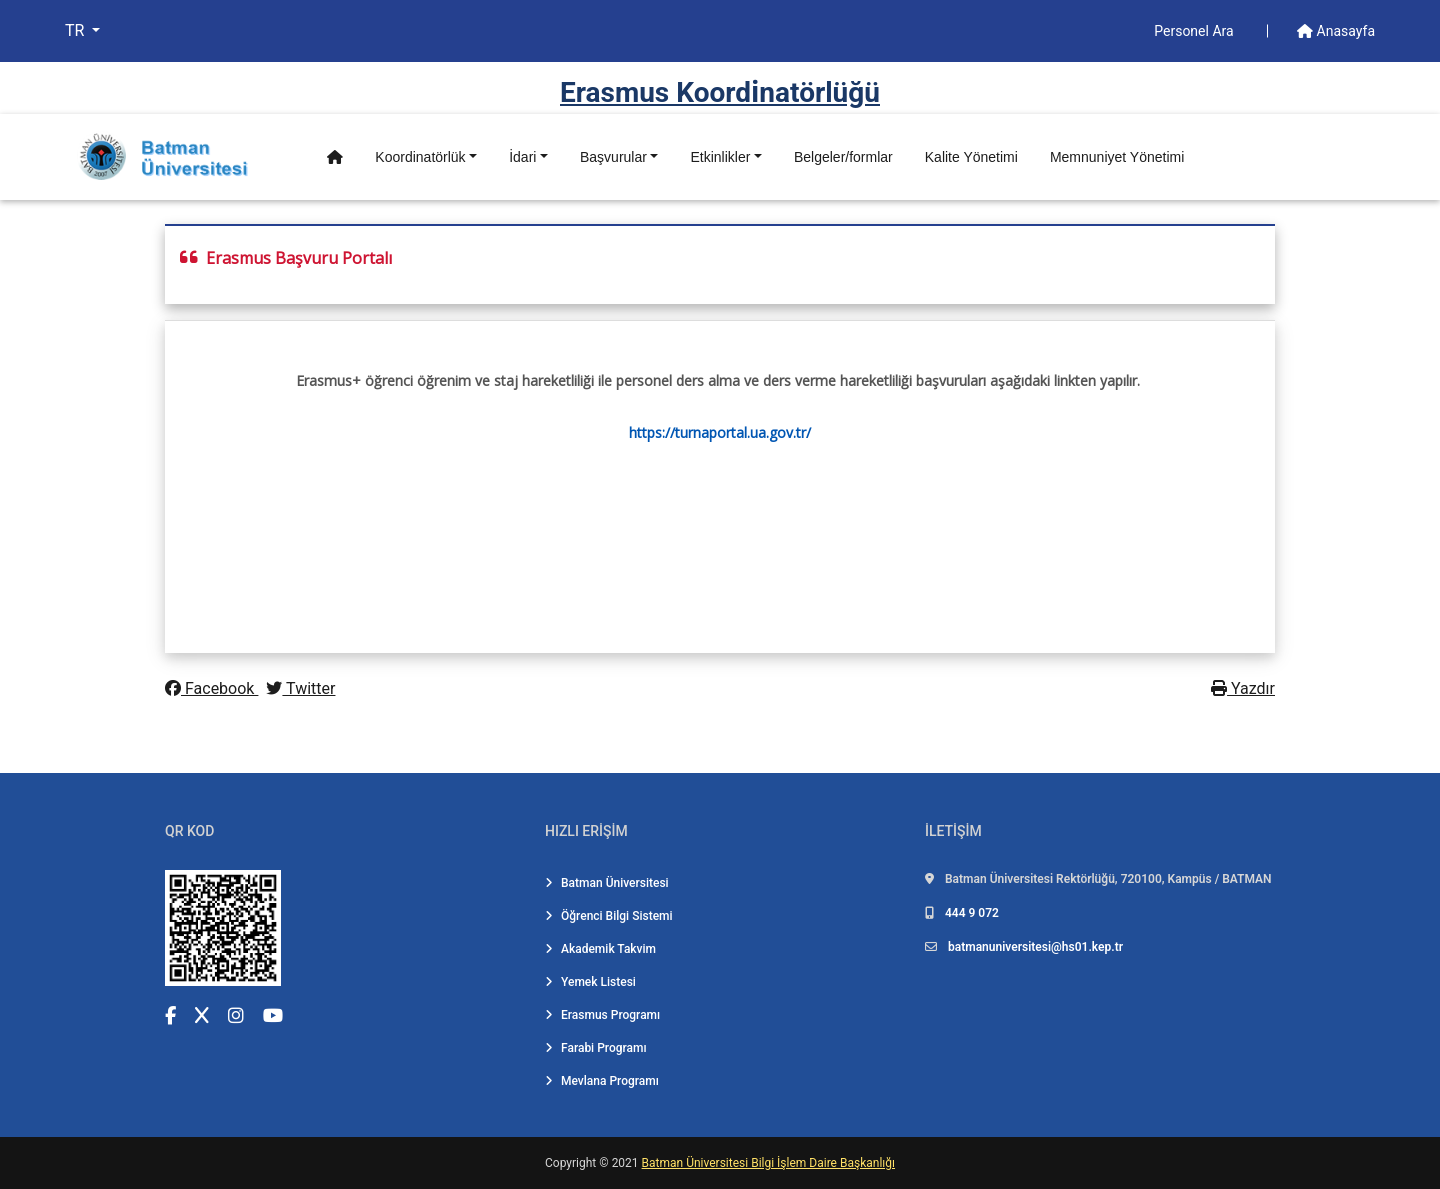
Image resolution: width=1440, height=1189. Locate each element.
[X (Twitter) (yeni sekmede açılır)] (202, 1015)
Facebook (211, 688)
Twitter (300, 688)
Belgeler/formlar (843, 157)
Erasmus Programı (602, 1015)
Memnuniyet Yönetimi (1117, 157)
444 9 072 (972, 913)
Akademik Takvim (600, 949)
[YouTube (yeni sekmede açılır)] (273, 1015)
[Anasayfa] (335, 157)
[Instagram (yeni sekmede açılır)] (236, 1015)
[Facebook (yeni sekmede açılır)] (170, 1015)
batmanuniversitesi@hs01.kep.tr (1035, 947)
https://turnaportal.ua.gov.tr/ (720, 432)
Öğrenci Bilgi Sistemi (609, 916)
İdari (522, 157)
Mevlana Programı (602, 1081)
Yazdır (1243, 688)
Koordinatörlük (420, 157)
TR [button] (76, 30)
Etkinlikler (720, 157)
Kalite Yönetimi (971, 157)
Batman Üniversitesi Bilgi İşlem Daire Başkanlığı (768, 1163)
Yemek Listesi (590, 982)
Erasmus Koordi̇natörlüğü (720, 92)
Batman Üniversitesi (607, 883)
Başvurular (613, 157)
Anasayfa (1336, 31)
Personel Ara (1195, 31)
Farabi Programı (596, 1048)
